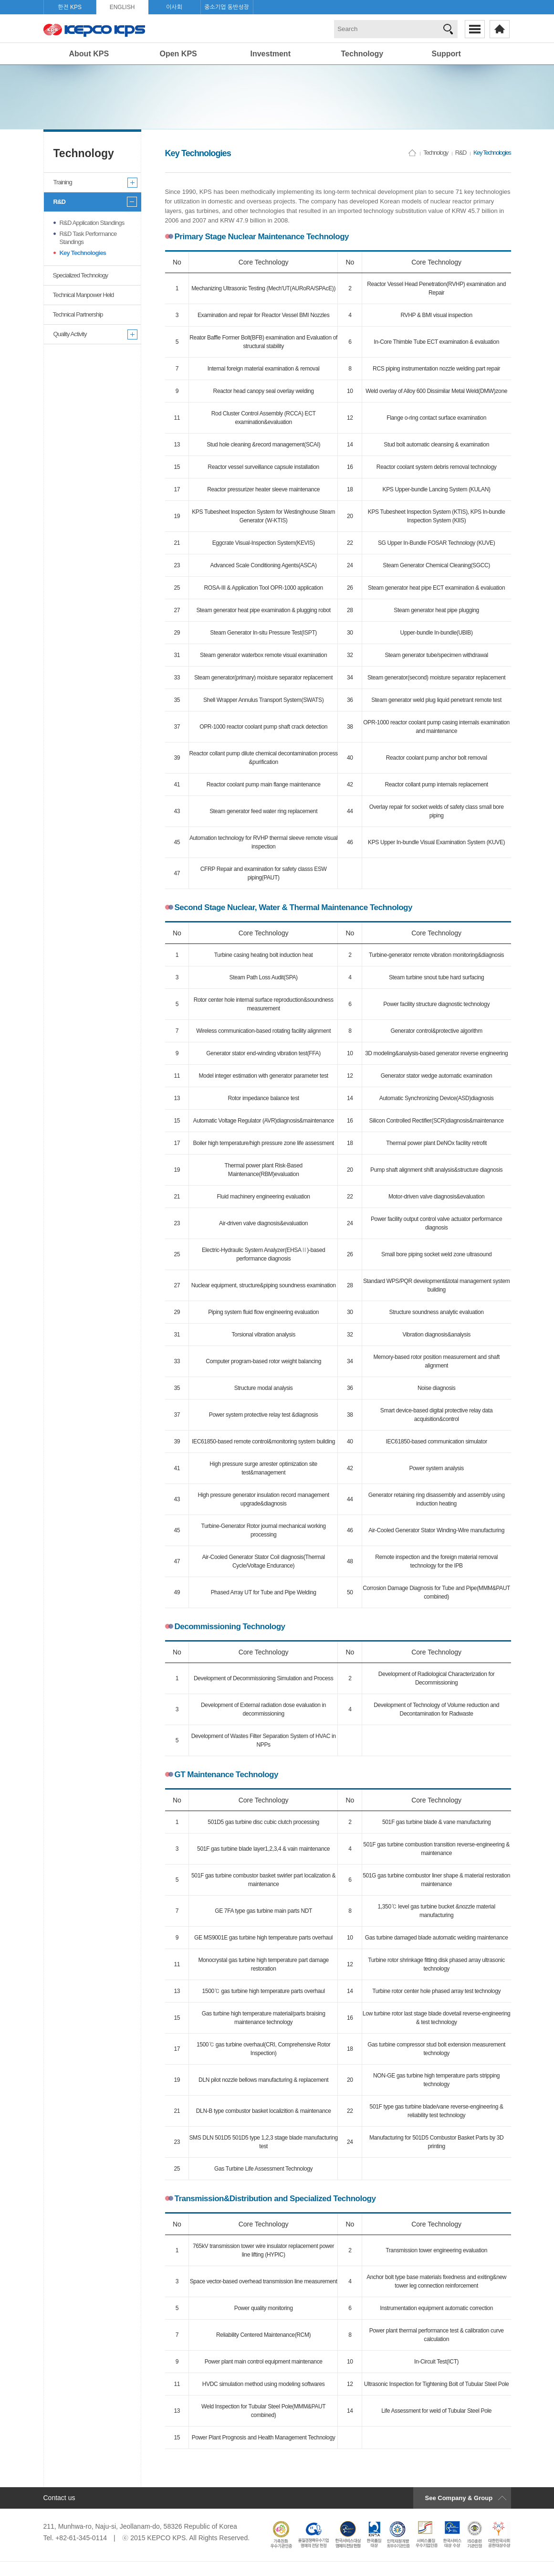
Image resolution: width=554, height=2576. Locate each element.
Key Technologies (83, 252)
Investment (271, 54)
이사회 (174, 7)
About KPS (89, 54)
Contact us (59, 2498)
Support (446, 54)
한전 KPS (70, 7)
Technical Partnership (78, 314)
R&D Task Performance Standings (88, 237)
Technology (362, 54)
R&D (59, 201)
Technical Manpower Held (83, 294)
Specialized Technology (80, 275)
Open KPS (178, 54)
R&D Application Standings (92, 222)
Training (62, 182)
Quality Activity (70, 334)
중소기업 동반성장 (226, 7)
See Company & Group (459, 2498)
